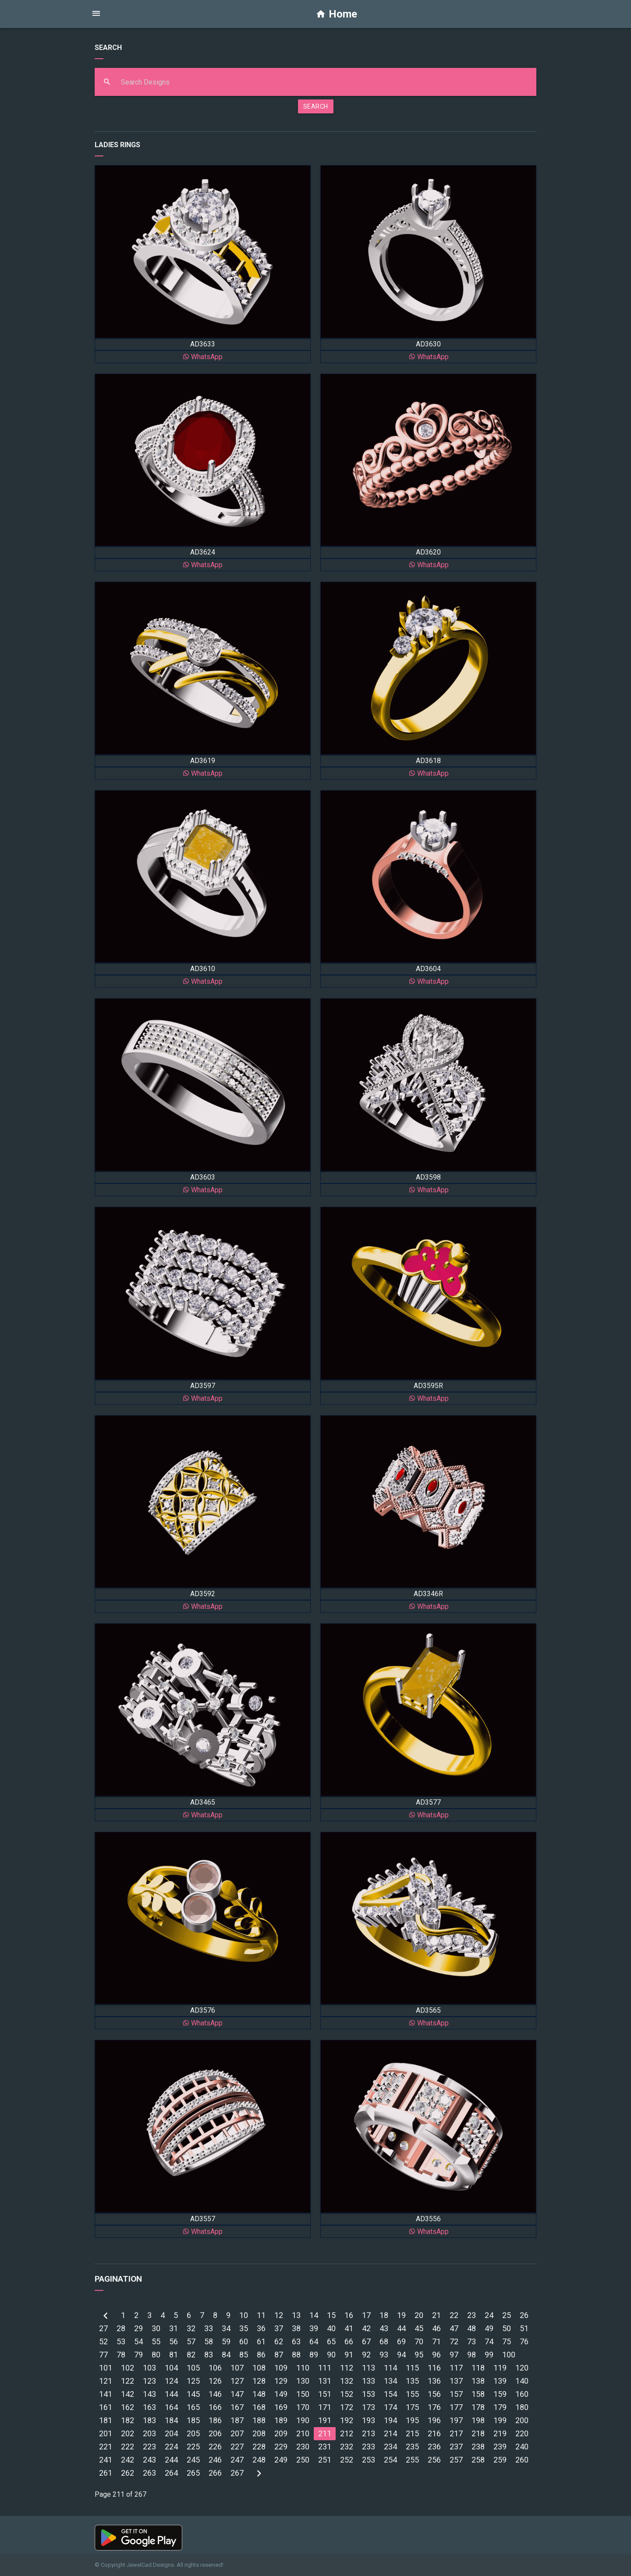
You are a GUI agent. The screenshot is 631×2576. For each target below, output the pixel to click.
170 (302, 2407)
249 (280, 2459)
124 (171, 2380)
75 (506, 2341)
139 (500, 2380)
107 (237, 2367)
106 (215, 2367)
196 (434, 2420)
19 (401, 2315)
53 (121, 2341)
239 (500, 2446)
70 (419, 2341)
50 (506, 2328)
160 (521, 2394)
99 (489, 2354)
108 (259, 2367)
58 (208, 2341)
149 (280, 2394)
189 (280, 2420)
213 (368, 2433)
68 (383, 2341)
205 (193, 2433)
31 (173, 2328)
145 (193, 2394)
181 (105, 2420)
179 (500, 2407)
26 (524, 2315)
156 (434, 2394)
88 (296, 2354)
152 (346, 2394)
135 (412, 2380)
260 (521, 2459)
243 (149, 2459)
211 (324, 2433)
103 (149, 2367)
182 (127, 2420)
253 (368, 2459)
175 (412, 2407)
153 (368, 2394)
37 (278, 2328)
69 (401, 2341)
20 (419, 2315)
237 (456, 2446)
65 (331, 2341)
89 (313, 2354)
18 (383, 2315)
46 (436, 2328)
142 (127, 2394)
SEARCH (315, 106)
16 (348, 2315)
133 (368, 2380)
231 (324, 2446)
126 (215, 2380)
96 (436, 2354)
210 (302, 2433)
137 (456, 2380)
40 (331, 2328)
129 (280, 2380)
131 (324, 2380)
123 (149, 2380)
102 (127, 2367)
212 (346, 2433)
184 (171, 2420)
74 (489, 2341)
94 (401, 2354)
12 (278, 2315)
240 (521, 2446)
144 (171, 2394)
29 (138, 2328)
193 (368, 2420)
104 (171, 2367)
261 (105, 2472)
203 (149, 2433)
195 (412, 2420)
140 (521, 2380)
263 (149, 2472)
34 (226, 2328)
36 (261, 2328)
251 (324, 2459)
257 (456, 2459)
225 (193, 2446)
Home (336, 14)
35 (243, 2328)
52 (103, 2341)
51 (524, 2328)
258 (478, 2459)
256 (434, 2459)
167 (237, 2407)
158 (478, 2394)
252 (346, 2459)
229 (280, 2446)
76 (524, 2341)
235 (412, 2446)
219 (500, 2433)
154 (390, 2394)
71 (436, 2341)
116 (434, 2367)
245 (193, 2459)
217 (456, 2433)
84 (226, 2354)
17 (366, 2315)
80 (156, 2354)
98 (471, 2354)
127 (237, 2380)
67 (366, 2341)
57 (191, 2341)
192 (346, 2420)
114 (390, 2367)
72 (454, 2341)
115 (412, 2367)
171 (324, 2407)
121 (105, 2380)
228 (259, 2446)
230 (302, 2446)
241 (105, 2459)
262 (127, 2472)
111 (324, 2367)
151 (324, 2394)
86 (261, 2354)
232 (346, 2446)
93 (383, 2354)
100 (508, 2354)
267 (237, 2472)
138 (478, 2380)
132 (346, 2380)
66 (348, 2341)
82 (191, 2354)
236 (434, 2446)
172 (346, 2407)
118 (478, 2367)
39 (313, 2328)
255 (412, 2459)
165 (193, 2407)
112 (346, 2367)
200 (521, 2420)
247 (237, 2459)
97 (454, 2354)
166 (215, 2407)
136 (434, 2380)
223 (149, 2446)
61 (261, 2341)
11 (261, 2315)
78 (121, 2354)
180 (521, 2407)
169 (280, 2407)
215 (412, 2433)
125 (193, 2380)
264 (171, 2472)
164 (171, 2407)
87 (278, 2354)
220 (521, 2433)
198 (478, 2420)
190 (302, 2420)
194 (390, 2420)
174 (390, 2407)
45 (419, 2328)
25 (506, 2315)
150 (302, 2394)
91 (348, 2354)
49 (489, 2328)
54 (138, 2341)
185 (193, 2420)
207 (237, 2433)
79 (138, 2354)
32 (191, 2328)
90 (331, 2354)
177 (456, 2407)
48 (471, 2328)
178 (478, 2407)
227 (237, 2446)
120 (521, 2367)
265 (193, 2472)
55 (156, 2341)
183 (149, 2420)
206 (215, 2433)
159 (500, 2394)
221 (105, 2446)
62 (278, 2341)
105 (193, 2367)
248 (259, 2459)
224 (171, 2446)
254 (390, 2459)
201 (105, 2433)
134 (390, 2380)
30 (156, 2328)
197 (456, 2420)
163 (149, 2407)
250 (302, 2459)
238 (478, 2446)
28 (121, 2328)
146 (215, 2394)
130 (302, 2380)
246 (215, 2459)
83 (208, 2354)
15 (331, 2315)
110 (302, 2367)
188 (259, 2420)
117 (456, 2367)
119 (500, 2367)
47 (454, 2328)
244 (171, 2459)
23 (471, 2315)
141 (105, 2394)
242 (127, 2459)
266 (215, 2472)
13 (296, 2315)
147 (237, 2394)
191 (324, 2420)
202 (127, 2433)
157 (456, 2394)
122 (127, 2380)
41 (348, 2328)
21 (436, 2315)
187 (237, 2420)
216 (434, 2433)
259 (500, 2459)
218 (478, 2433)
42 (366, 2328)
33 (208, 2328)
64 (313, 2341)
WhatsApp (202, 357)
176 (434, 2407)
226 (215, 2446)
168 (259, 2407)
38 (296, 2328)
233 (368, 2446)
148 (259, 2394)
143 (149, 2394)
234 (390, 2446)
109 (280, 2367)
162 (127, 2407)
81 (173, 2354)
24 (489, 2315)
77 (103, 2354)
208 (259, 2433)
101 (105, 2367)
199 (500, 2420)
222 (127, 2446)
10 (243, 2315)
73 (471, 2341)
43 (383, 2328)
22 (454, 2315)
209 (280, 2433)
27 (103, 2328)
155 (412, 2394)
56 (173, 2341)
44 (401, 2328)
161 (105, 2407)
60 (243, 2341)
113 (368, 2367)
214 (390, 2433)
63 (296, 2341)
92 (366, 2354)
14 (313, 2315)
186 (215, 2420)
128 (259, 2380)
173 (368, 2407)
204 (171, 2433)
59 (226, 2341)
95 (419, 2354)
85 (243, 2354)
